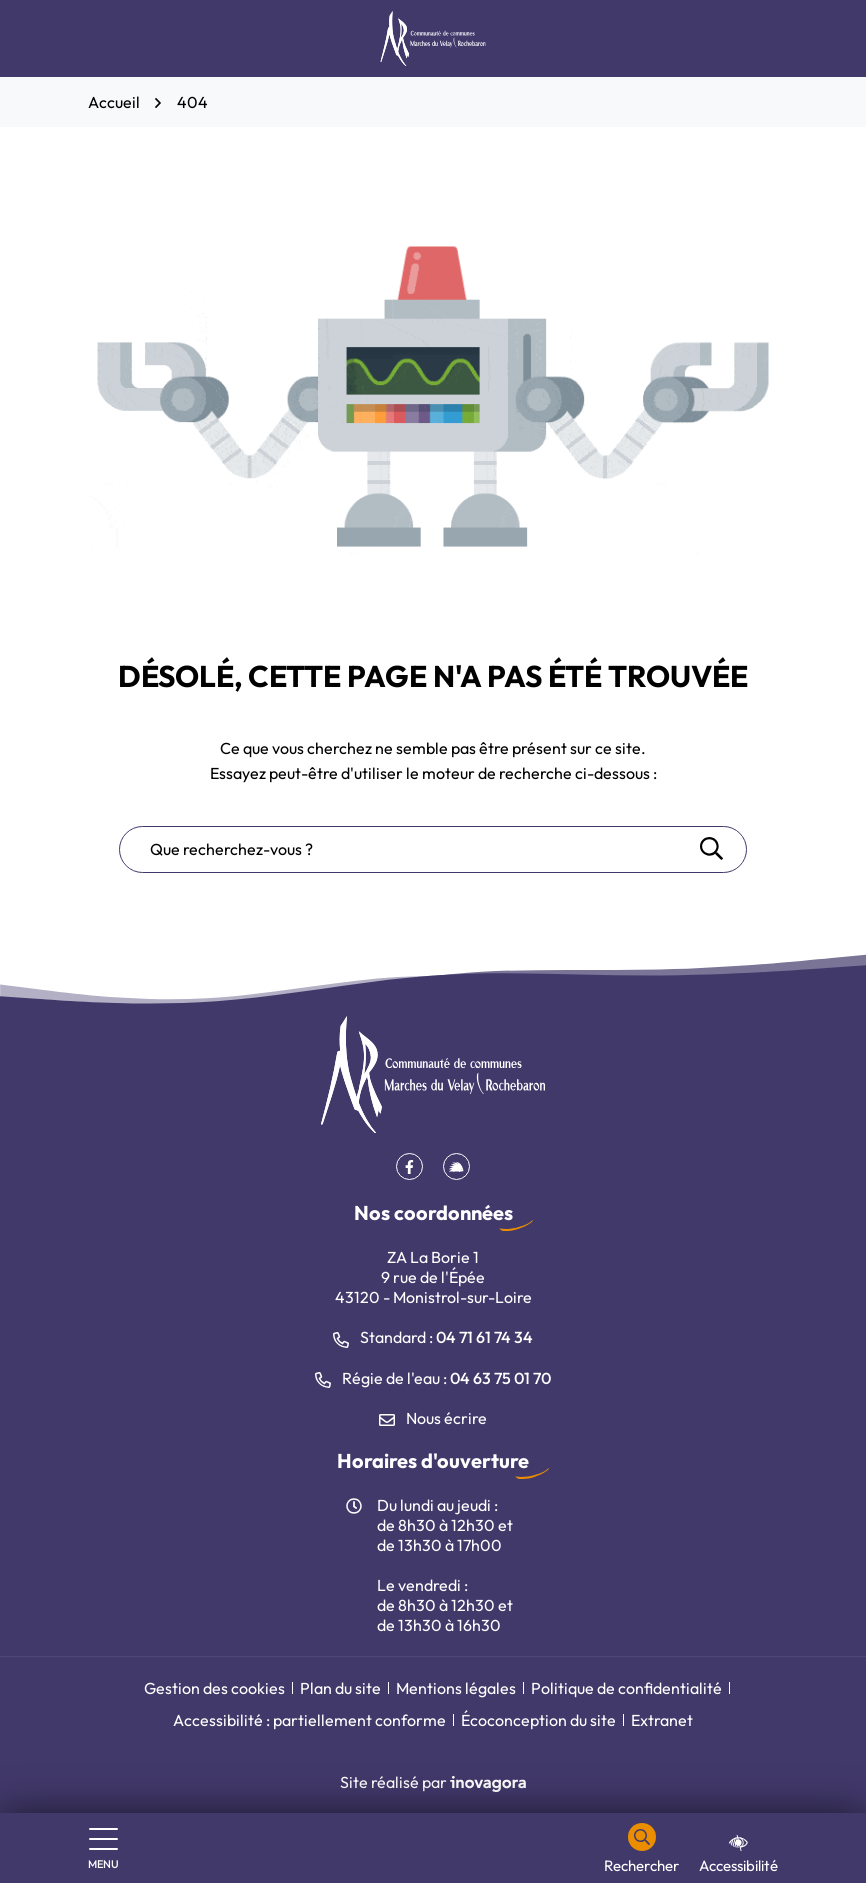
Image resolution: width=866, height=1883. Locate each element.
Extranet (662, 1720)
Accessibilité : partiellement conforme (309, 1720)
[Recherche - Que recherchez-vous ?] (408, 849)
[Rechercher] (641, 1849)
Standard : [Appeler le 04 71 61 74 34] (433, 1337)
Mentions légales (456, 1688)
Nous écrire (433, 1418)
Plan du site (340, 1688)
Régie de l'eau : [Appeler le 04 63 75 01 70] (433, 1378)
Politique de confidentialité (626, 1688)
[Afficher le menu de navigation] (103, 1849)
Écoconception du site (538, 1720)
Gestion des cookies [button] (214, 1688)
